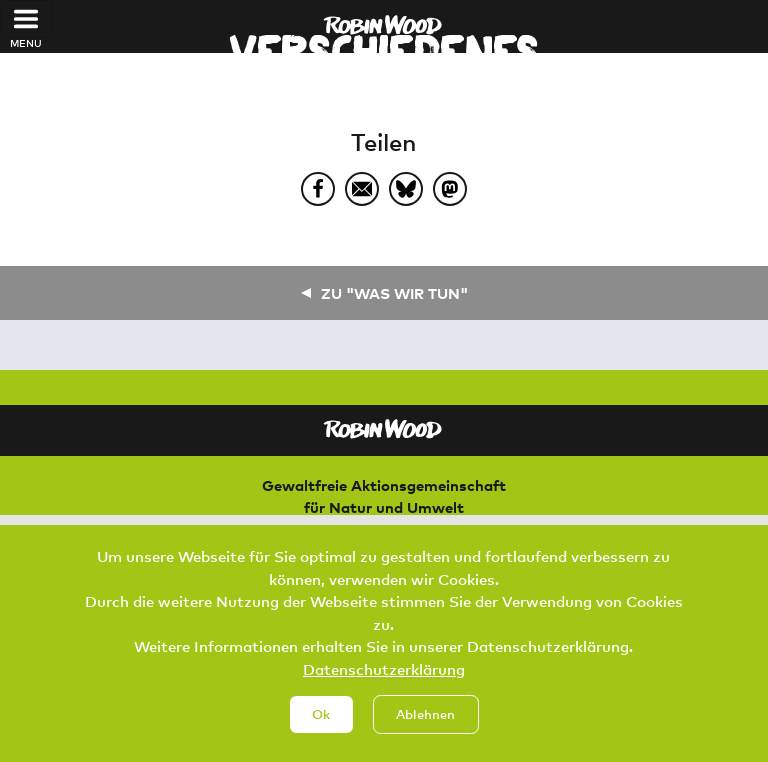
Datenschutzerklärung (384, 684)
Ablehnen (425, 730)
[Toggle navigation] (26, 19)
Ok (321, 730)
